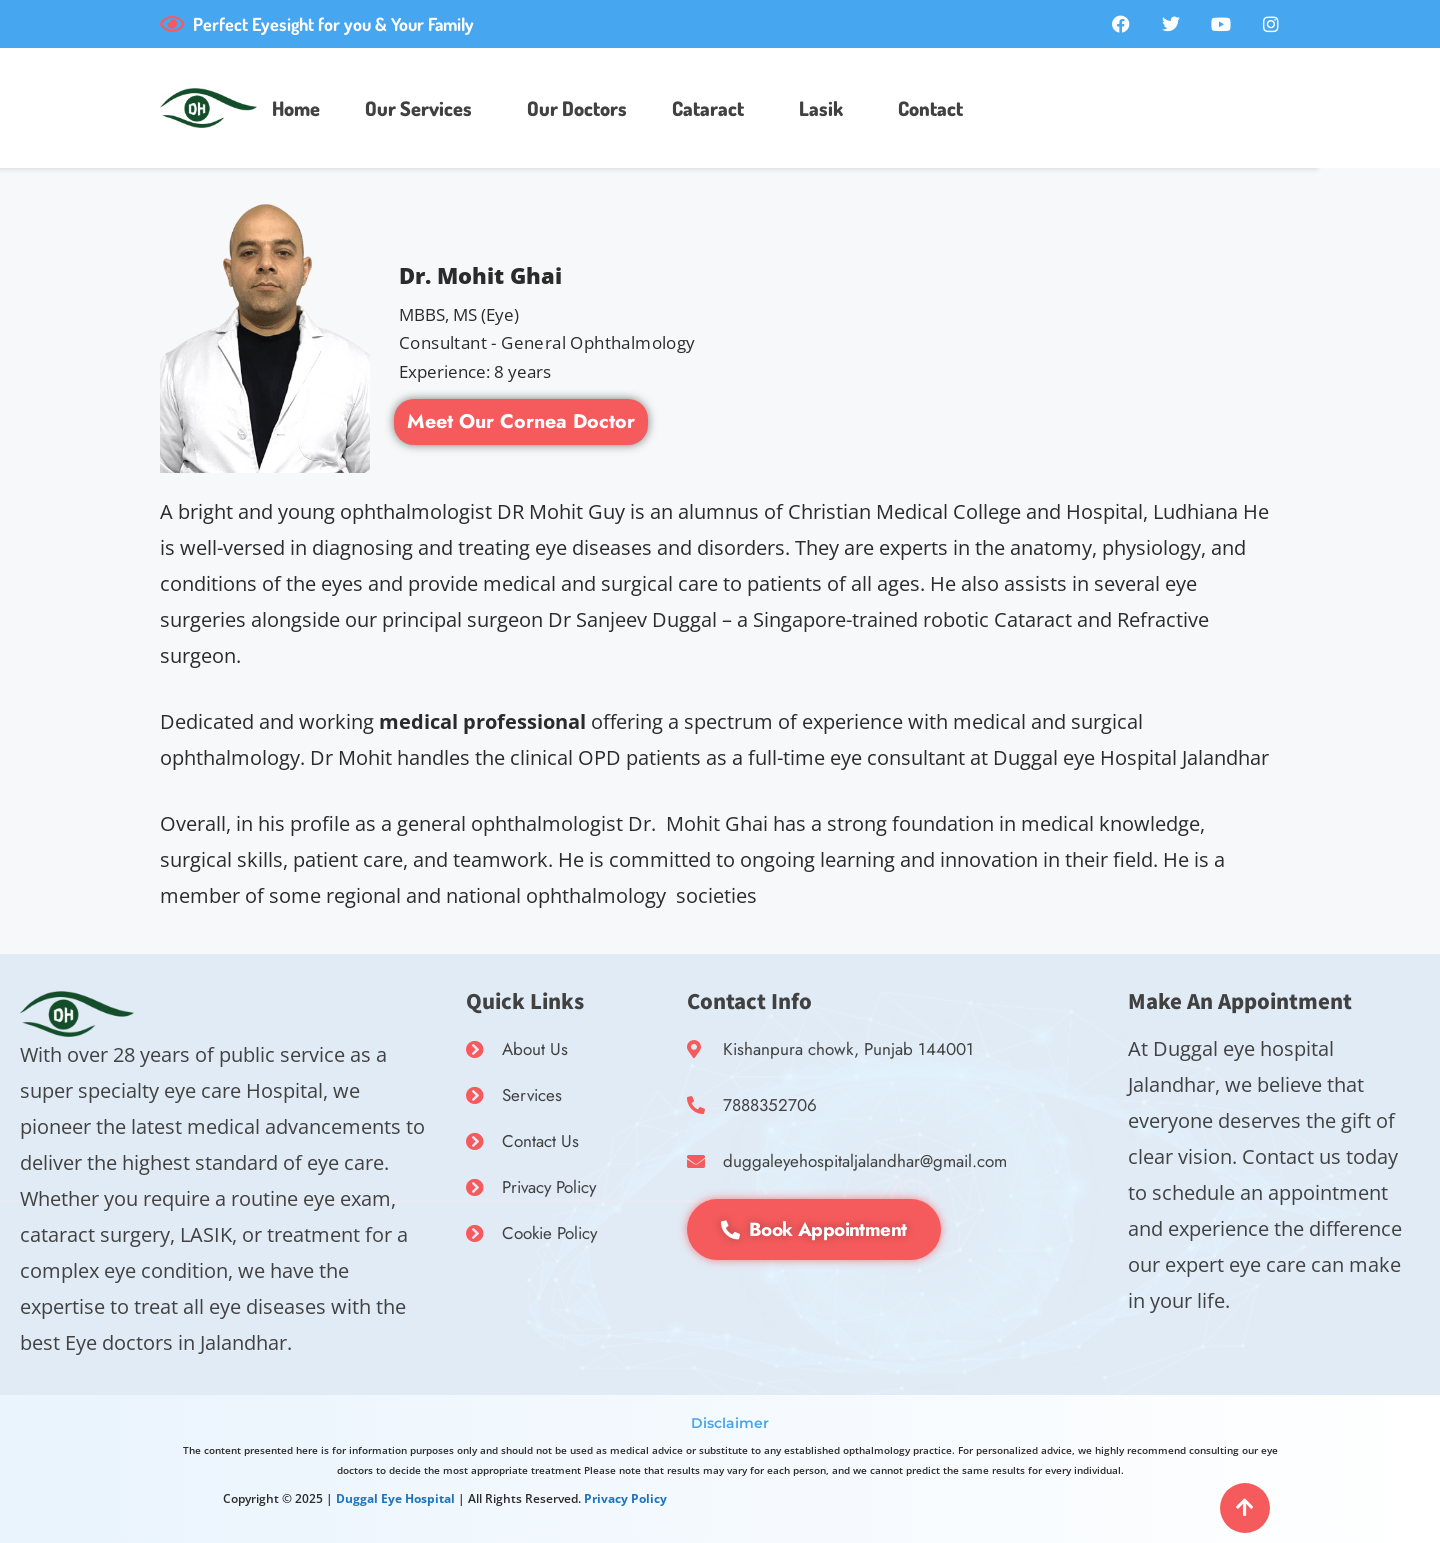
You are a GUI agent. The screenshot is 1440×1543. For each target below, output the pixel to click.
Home (296, 108)
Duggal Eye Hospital (395, 1498)
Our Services (418, 108)
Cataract (708, 108)
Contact (930, 108)
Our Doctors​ (577, 108)
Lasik (821, 108)
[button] (423, 108)
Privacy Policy (625, 1498)
